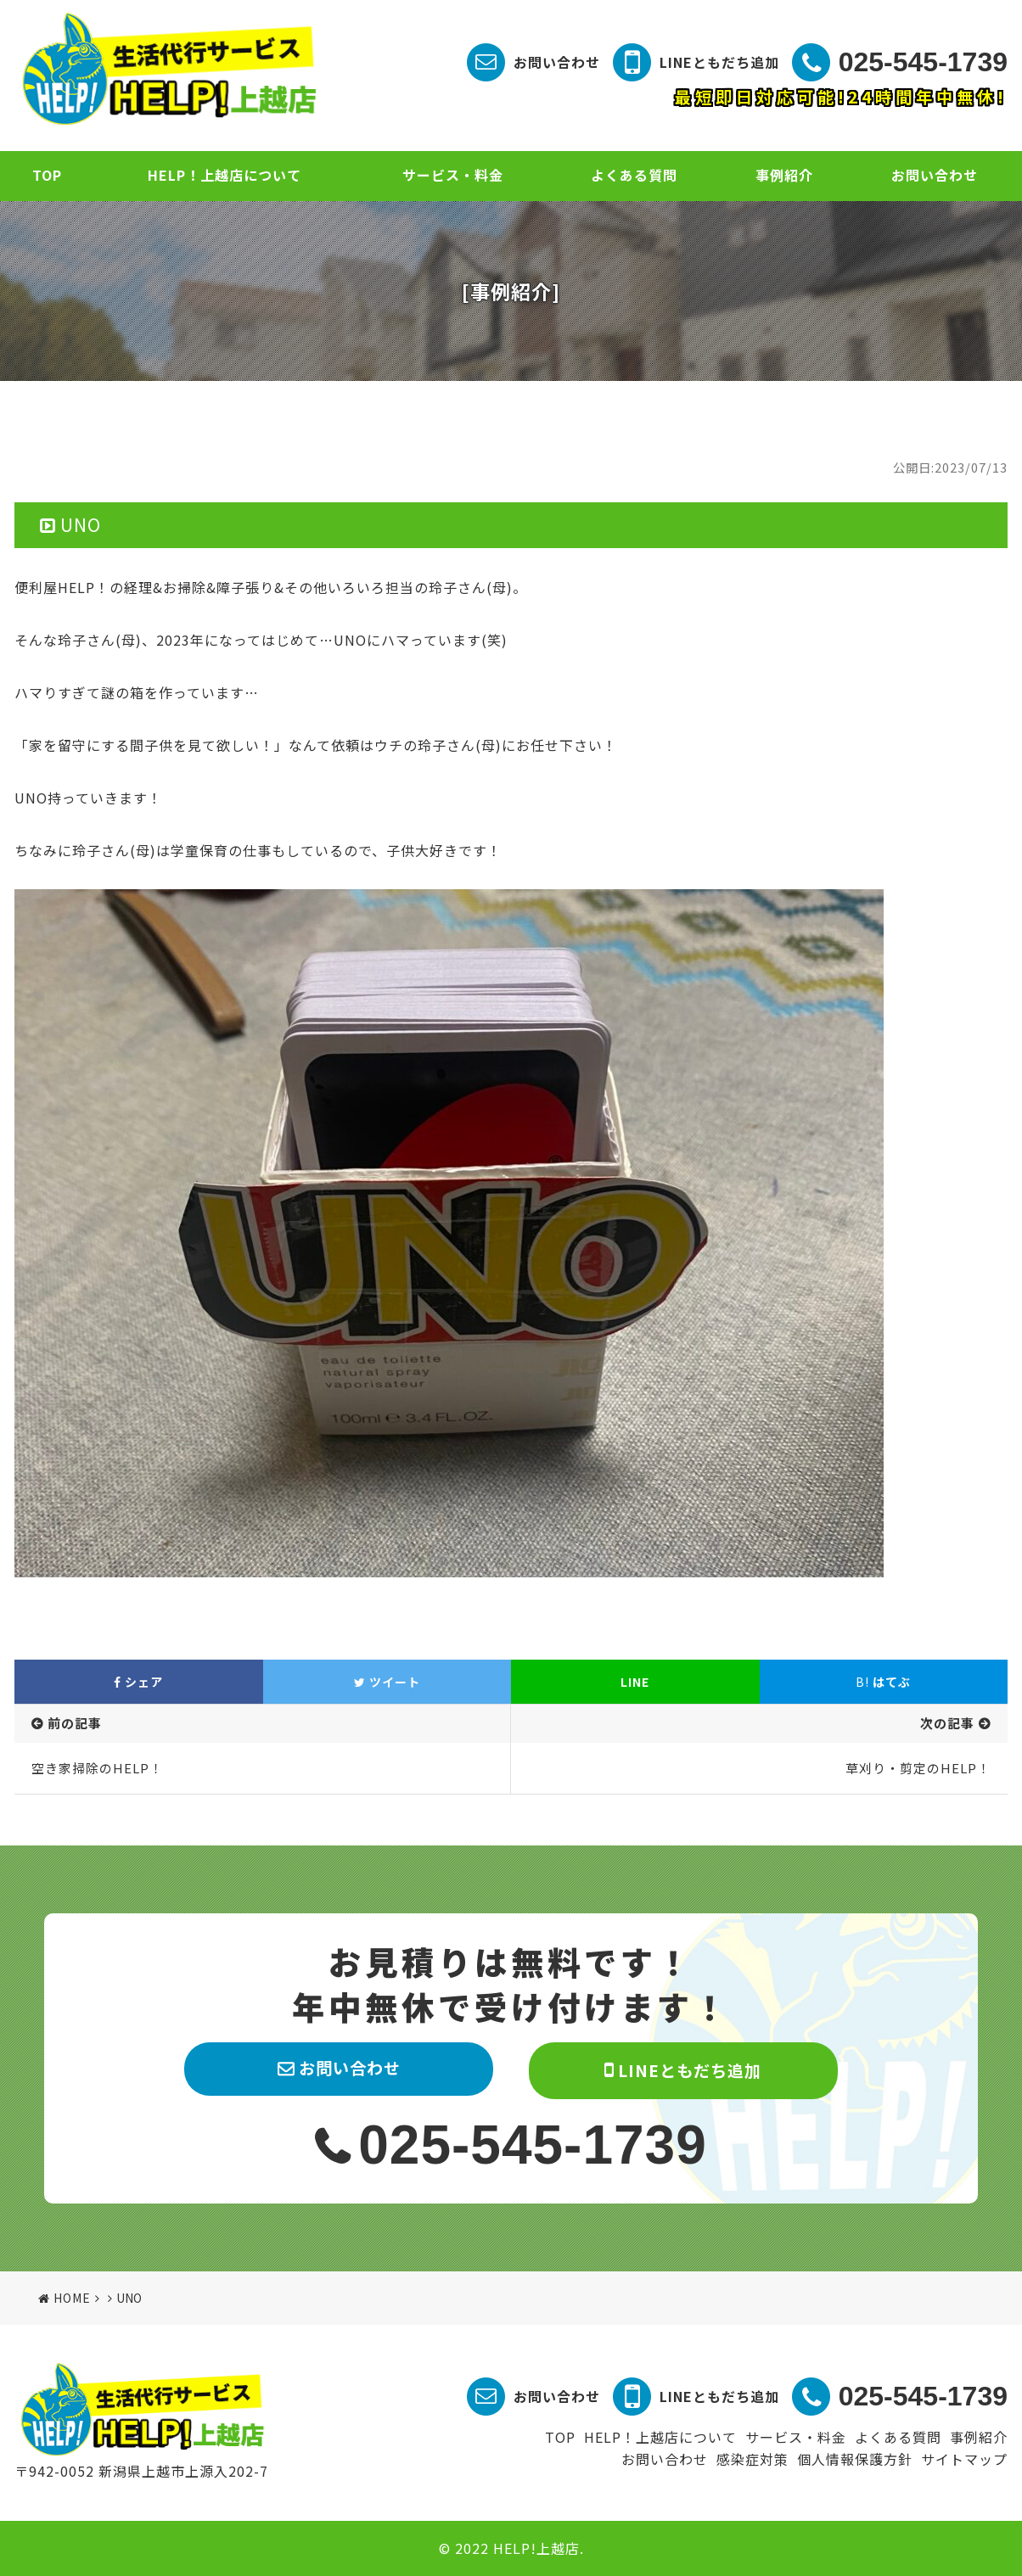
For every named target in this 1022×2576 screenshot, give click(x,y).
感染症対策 (752, 2459)
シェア (138, 1681)
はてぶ (883, 1681)
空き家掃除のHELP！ (97, 1768)
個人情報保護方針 (854, 2459)
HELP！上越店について (224, 175)
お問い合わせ (557, 62)
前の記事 (75, 1723)
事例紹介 (784, 175)
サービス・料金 (452, 175)
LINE (634, 1681)
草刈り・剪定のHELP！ (918, 1768)
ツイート (387, 1681)
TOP (47, 175)
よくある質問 (634, 175)
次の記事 (947, 1723)
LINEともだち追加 (719, 62)
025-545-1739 (923, 62)
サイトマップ (964, 2459)
